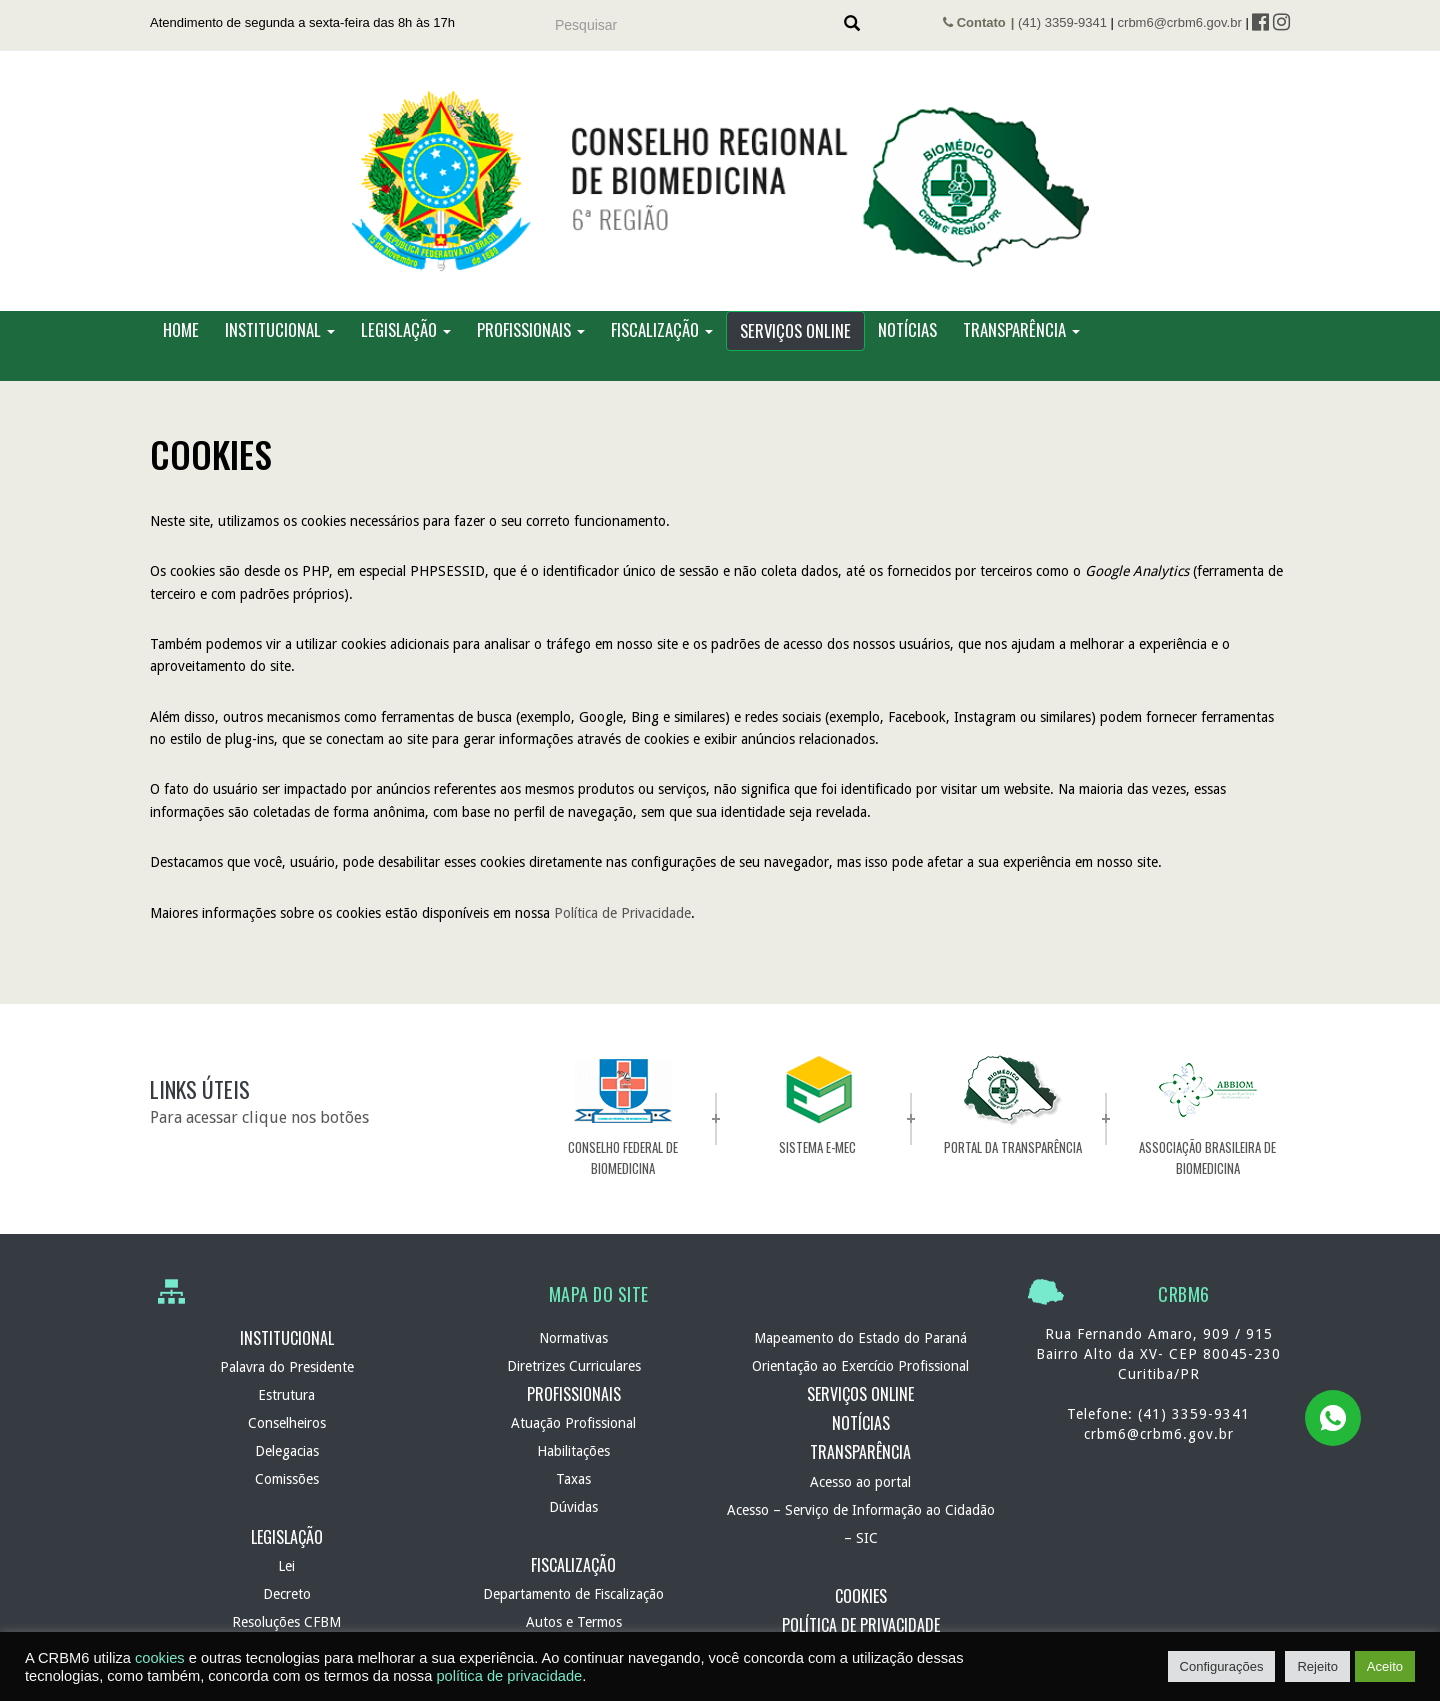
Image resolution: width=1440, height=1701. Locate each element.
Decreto (287, 1594)
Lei (286, 1566)
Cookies (861, 1596)
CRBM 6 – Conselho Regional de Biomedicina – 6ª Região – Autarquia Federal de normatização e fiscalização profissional (720, 181)
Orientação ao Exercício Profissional (860, 1366)
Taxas (573, 1479)
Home (181, 329)
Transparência (1021, 329)
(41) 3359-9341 (1062, 22)
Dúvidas (573, 1507)
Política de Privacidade (622, 913)
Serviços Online (795, 330)
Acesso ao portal (860, 1482)
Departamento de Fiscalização (573, 1594)
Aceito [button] (1385, 1666)
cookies (160, 1658)
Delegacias (287, 1451)
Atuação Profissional (573, 1423)
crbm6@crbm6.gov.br (1180, 22)
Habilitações (573, 1451)
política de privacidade (509, 1676)
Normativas (573, 1338)
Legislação (406, 329)
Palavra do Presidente (287, 1367)
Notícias (907, 329)
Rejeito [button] (1317, 1666)
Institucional (280, 329)
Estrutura (286, 1395)
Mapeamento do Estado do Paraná (860, 1338)
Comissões (287, 1479)
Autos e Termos (574, 1622)
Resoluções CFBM (286, 1622)
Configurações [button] (1222, 1666)
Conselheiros (287, 1423)
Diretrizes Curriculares (574, 1366)
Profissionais (531, 329)
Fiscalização (662, 329)
